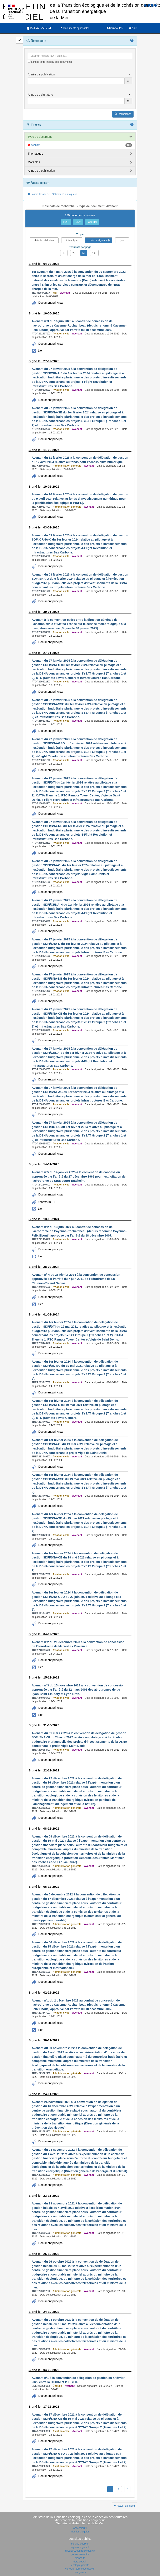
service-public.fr (80, 2543)
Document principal (50, 302)
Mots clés (34, 162)
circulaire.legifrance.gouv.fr (80, 2550)
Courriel (92, 221)
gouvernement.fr (80, 2554)
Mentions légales (80, 2531)
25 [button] (73, 253)
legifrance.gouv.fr (79, 2547)
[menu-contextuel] (29, 61)
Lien (40, 350)
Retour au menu (124, 2505)
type (122, 240)
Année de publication (41, 170)
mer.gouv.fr (80, 2572)
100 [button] (94, 253)
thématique (71, 240)
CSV (78, 221)
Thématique (35, 153)
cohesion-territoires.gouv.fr (80, 2568)
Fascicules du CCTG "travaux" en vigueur (52, 194)
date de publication (44, 240)
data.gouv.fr (80, 2561)
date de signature (99, 240)
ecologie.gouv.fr (80, 2565)
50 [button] (83, 253)
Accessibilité (80, 2528)
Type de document (40, 136)
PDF (65, 221)
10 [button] (63, 253)
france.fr (80, 2558)
